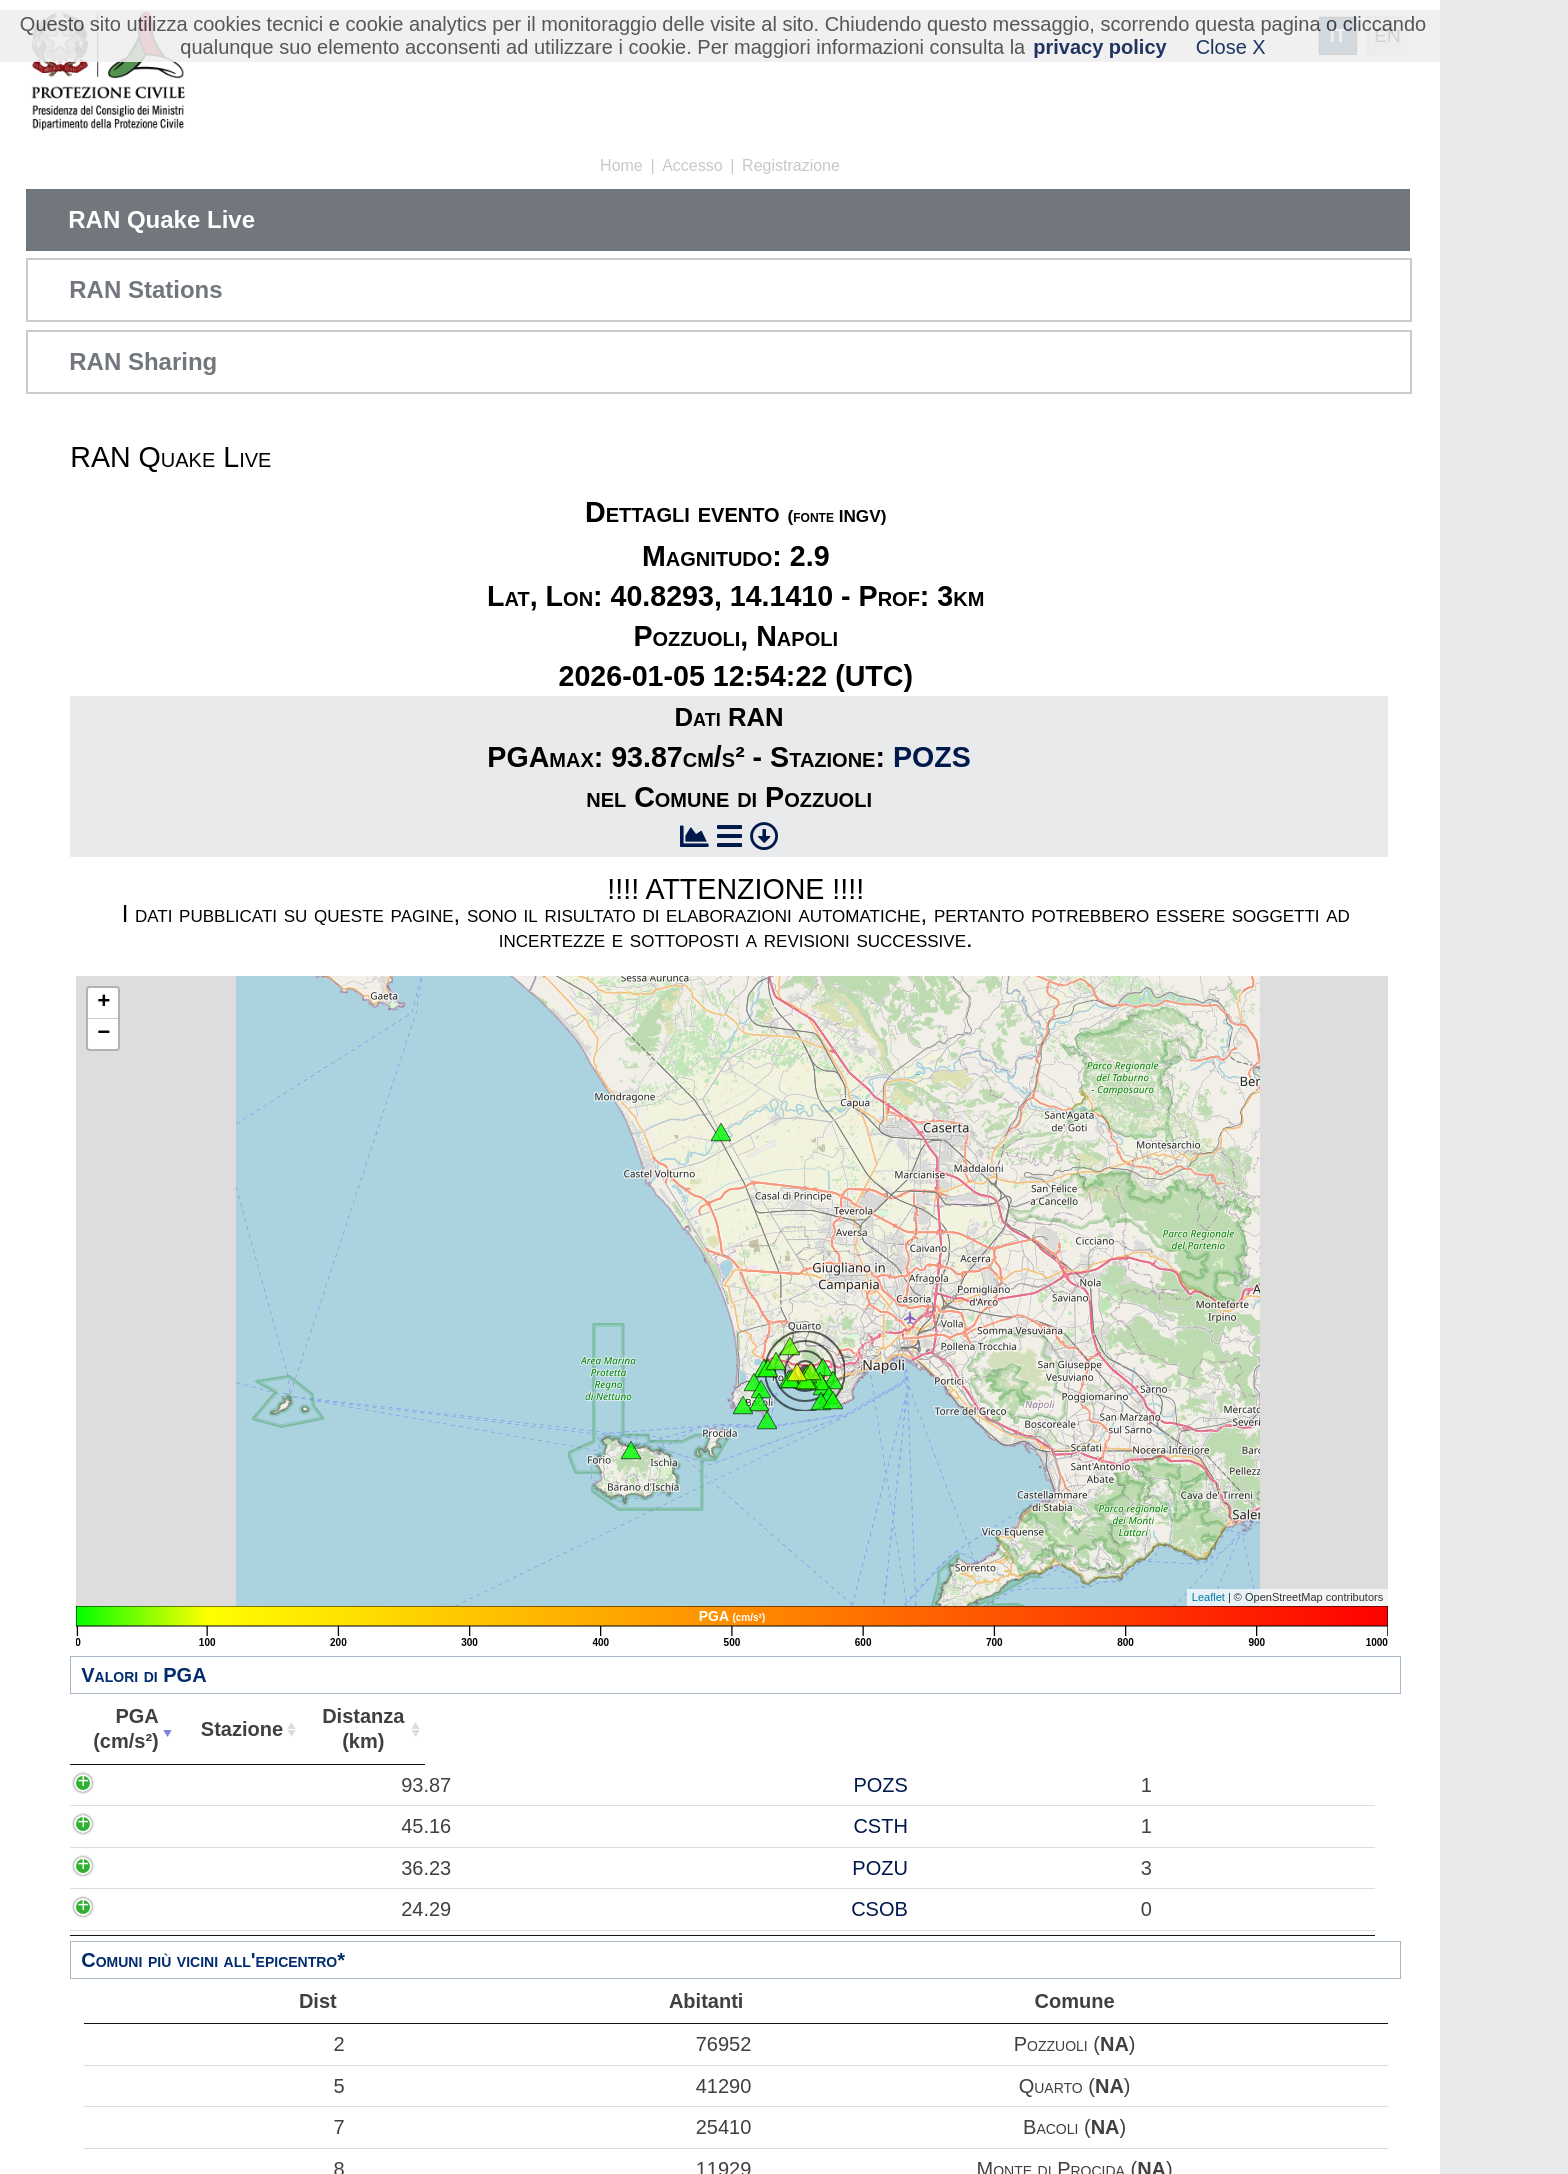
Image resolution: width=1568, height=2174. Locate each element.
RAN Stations (145, 289)
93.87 (139, 1785)
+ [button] (103, 1003)
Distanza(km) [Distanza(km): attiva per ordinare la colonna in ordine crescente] (356, 1728)
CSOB (257, 1909)
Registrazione (791, 165)
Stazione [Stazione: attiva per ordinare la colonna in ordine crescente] (236, 1729)
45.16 (139, 1826)
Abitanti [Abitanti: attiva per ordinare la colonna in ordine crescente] (472, 1729)
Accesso (692, 165)
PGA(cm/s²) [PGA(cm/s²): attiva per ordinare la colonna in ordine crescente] (124, 1728)
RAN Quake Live (161, 219)
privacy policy (1099, 47)
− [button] (103, 1034)
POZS (932, 757)
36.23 (139, 1868)
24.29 (139, 1909)
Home (621, 165)
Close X (1231, 47)
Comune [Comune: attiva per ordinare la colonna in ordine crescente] (952, 1729)
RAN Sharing (143, 361)
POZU (258, 1868)
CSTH (258, 1826)
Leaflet (1208, 1597)
